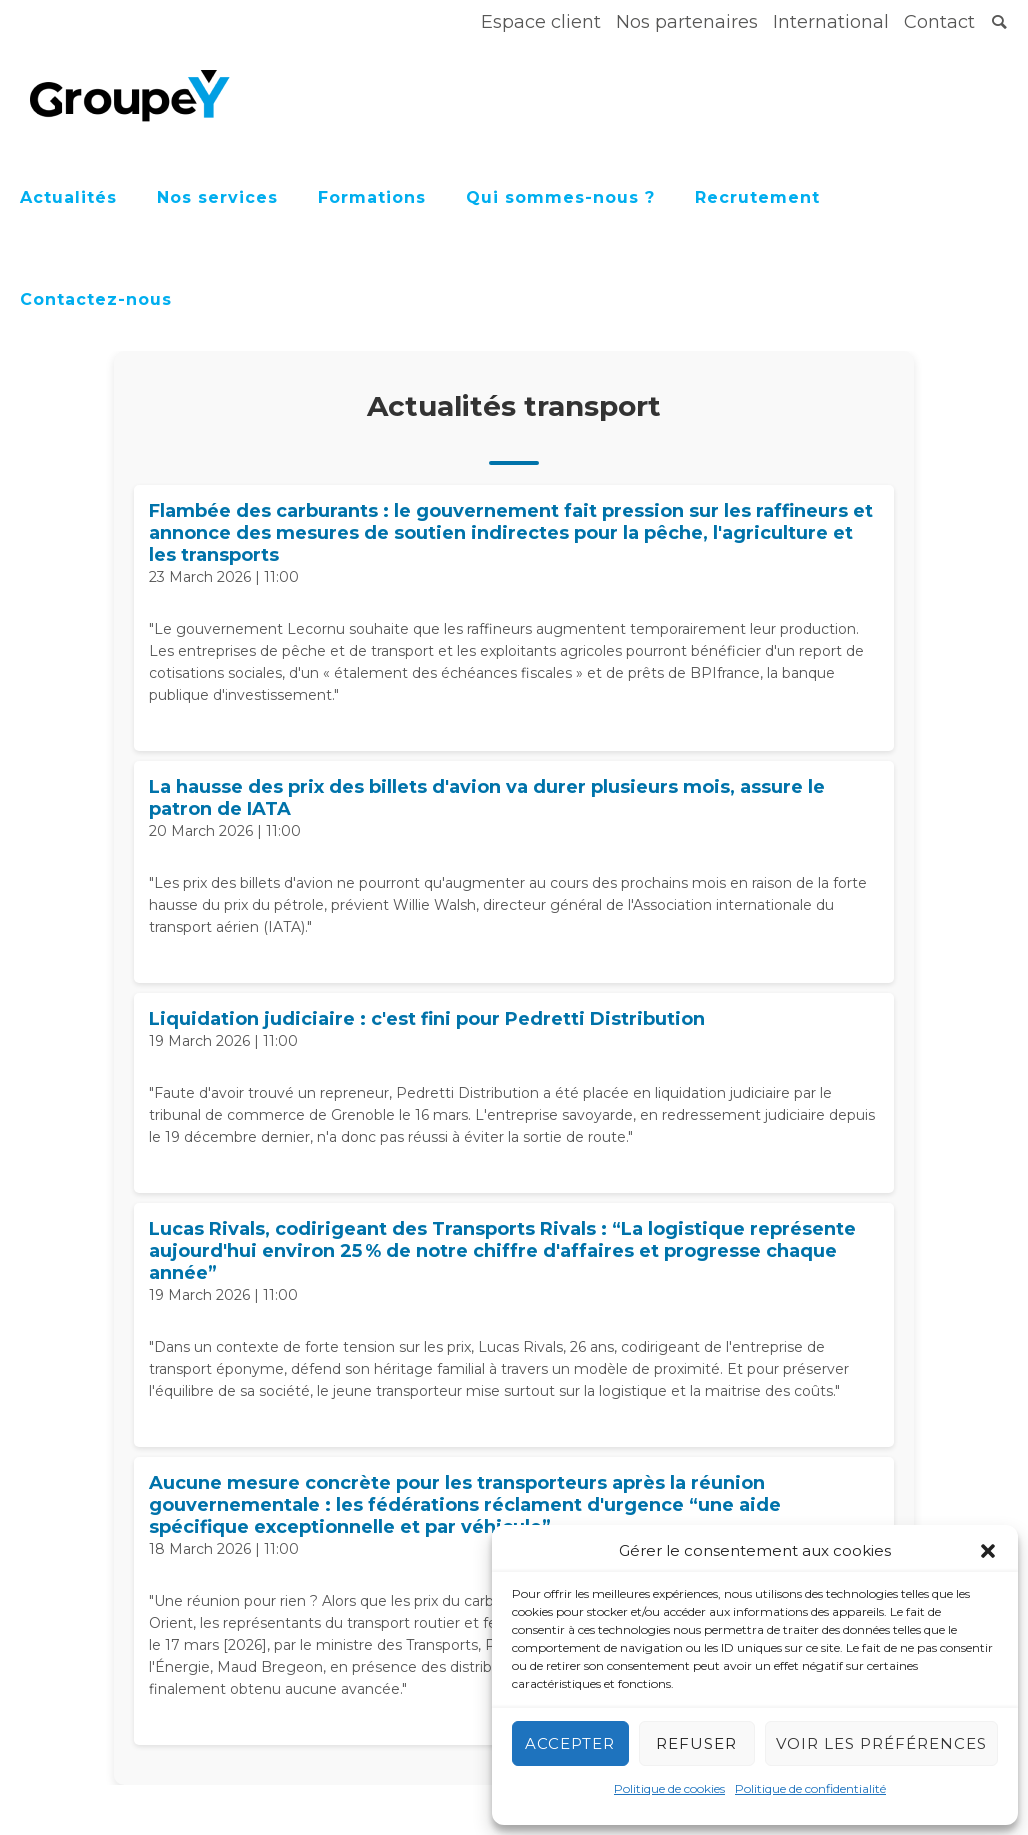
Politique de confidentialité (810, 1788)
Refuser (696, 1743)
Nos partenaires (687, 22)
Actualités (68, 197)
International (831, 22)
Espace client (541, 22)
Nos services (217, 197)
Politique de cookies (669, 1788)
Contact (939, 22)
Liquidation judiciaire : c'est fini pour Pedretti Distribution (427, 1019)
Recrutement (757, 197)
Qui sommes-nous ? (560, 197)
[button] (988, 1551)
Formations (372, 197)
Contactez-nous (96, 299)
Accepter (570, 1743)
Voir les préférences (881, 1743)
